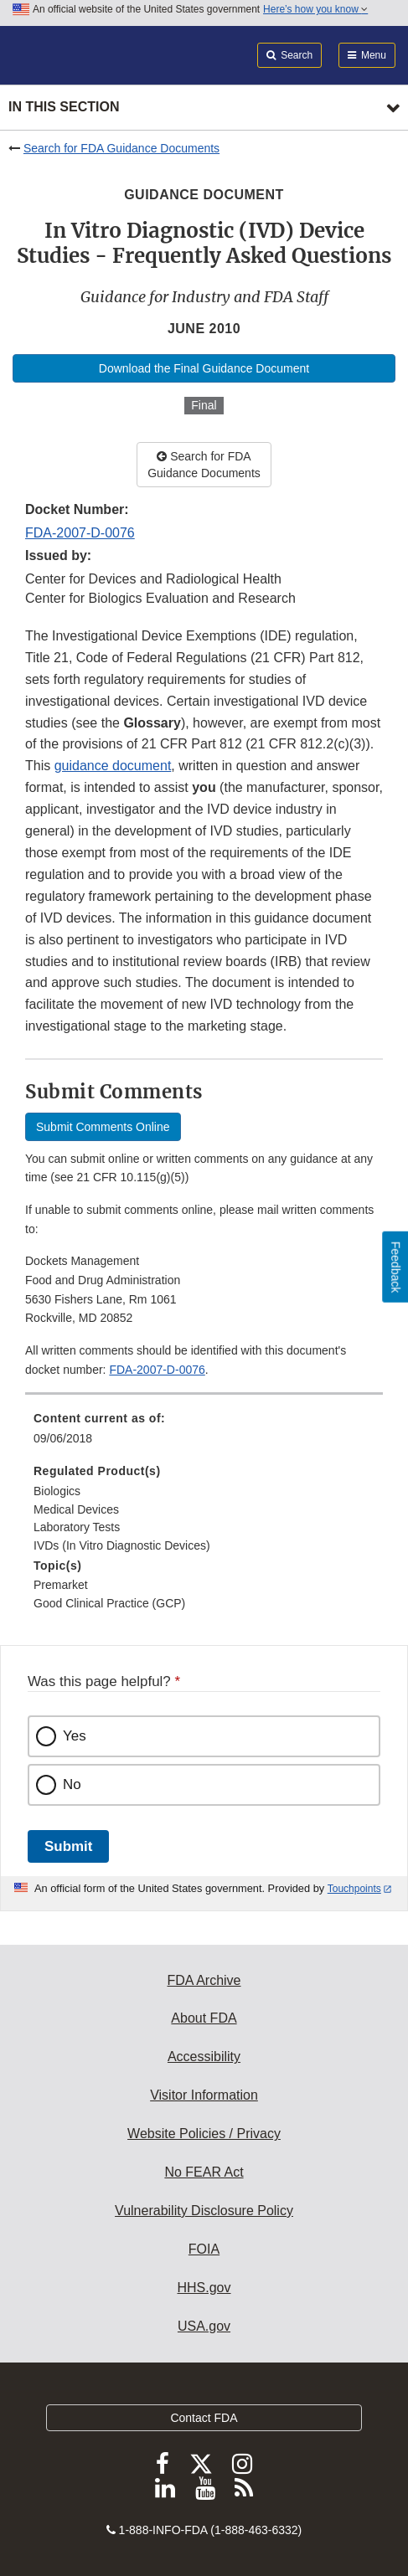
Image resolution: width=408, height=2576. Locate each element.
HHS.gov (203, 2287)
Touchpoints (354, 1889)
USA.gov (204, 2326)
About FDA (203, 2018)
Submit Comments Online (103, 1127)
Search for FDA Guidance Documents (121, 148)
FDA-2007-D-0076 (80, 533)
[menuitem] (204, 1434)
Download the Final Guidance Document (204, 368)
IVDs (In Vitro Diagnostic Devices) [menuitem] (122, 1545)
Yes (74, 1736)
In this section (63, 107)
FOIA (204, 2249)
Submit (68, 1846)
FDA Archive (203, 1980)
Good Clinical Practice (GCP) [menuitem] (109, 1603)
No (72, 1784)
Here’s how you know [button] (315, 9)
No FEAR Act (203, 2172)
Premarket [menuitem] (61, 1584)
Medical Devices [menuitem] (76, 1509)
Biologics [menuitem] (57, 1491)
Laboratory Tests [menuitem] (77, 1527)
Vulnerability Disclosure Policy (204, 2210)
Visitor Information (204, 2095)
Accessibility (204, 2056)
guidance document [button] (113, 765)
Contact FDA (203, 2417)
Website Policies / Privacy (204, 2133)
